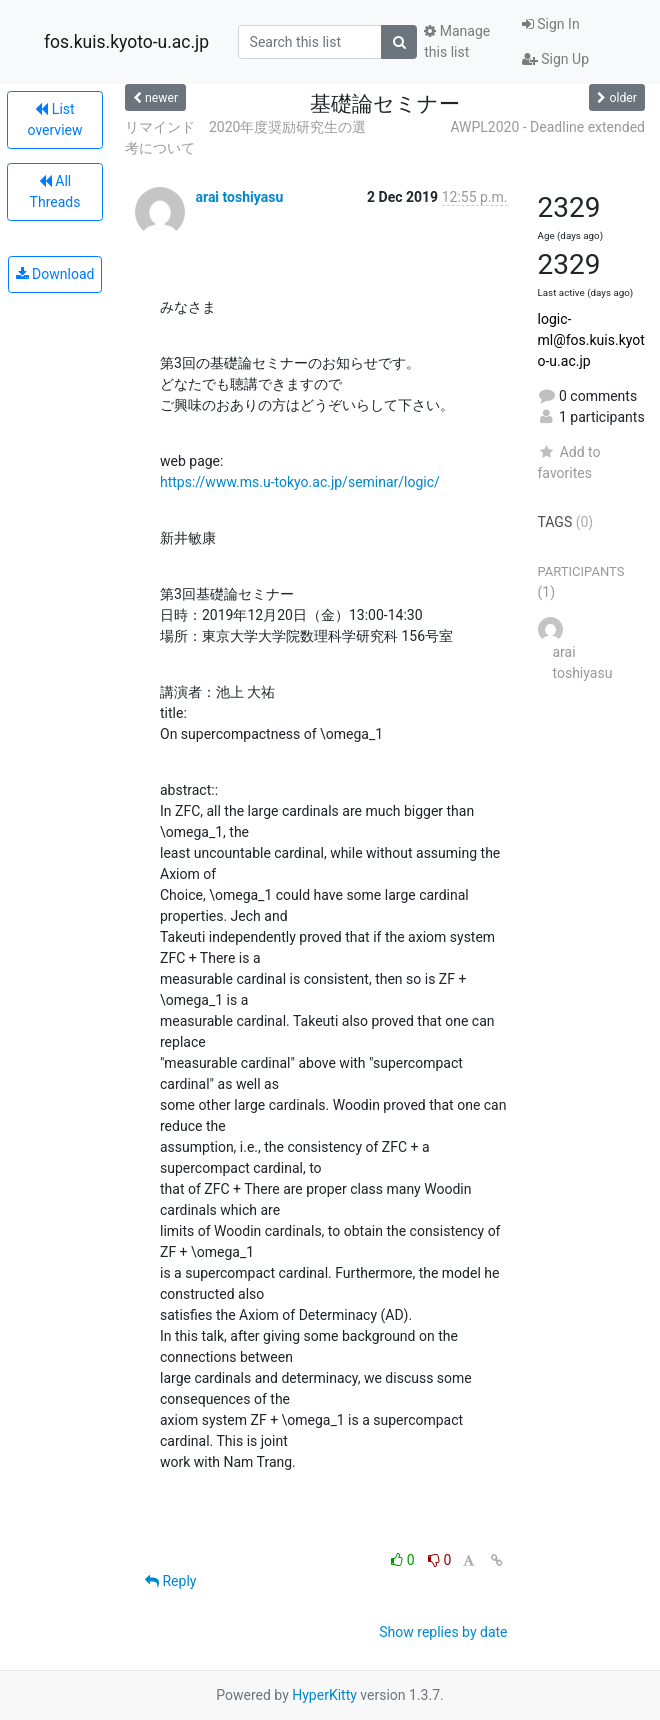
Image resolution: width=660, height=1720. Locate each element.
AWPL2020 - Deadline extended (547, 127)
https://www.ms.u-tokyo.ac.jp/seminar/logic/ (300, 482)
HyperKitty (324, 1695)
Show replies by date (443, 1632)
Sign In (551, 24)
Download (55, 274)
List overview (55, 119)
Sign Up (555, 59)
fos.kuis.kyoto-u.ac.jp (126, 42)
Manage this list (457, 41)
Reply (170, 1581)
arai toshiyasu (239, 197)
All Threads (55, 191)
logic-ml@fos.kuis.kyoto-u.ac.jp (591, 340)
